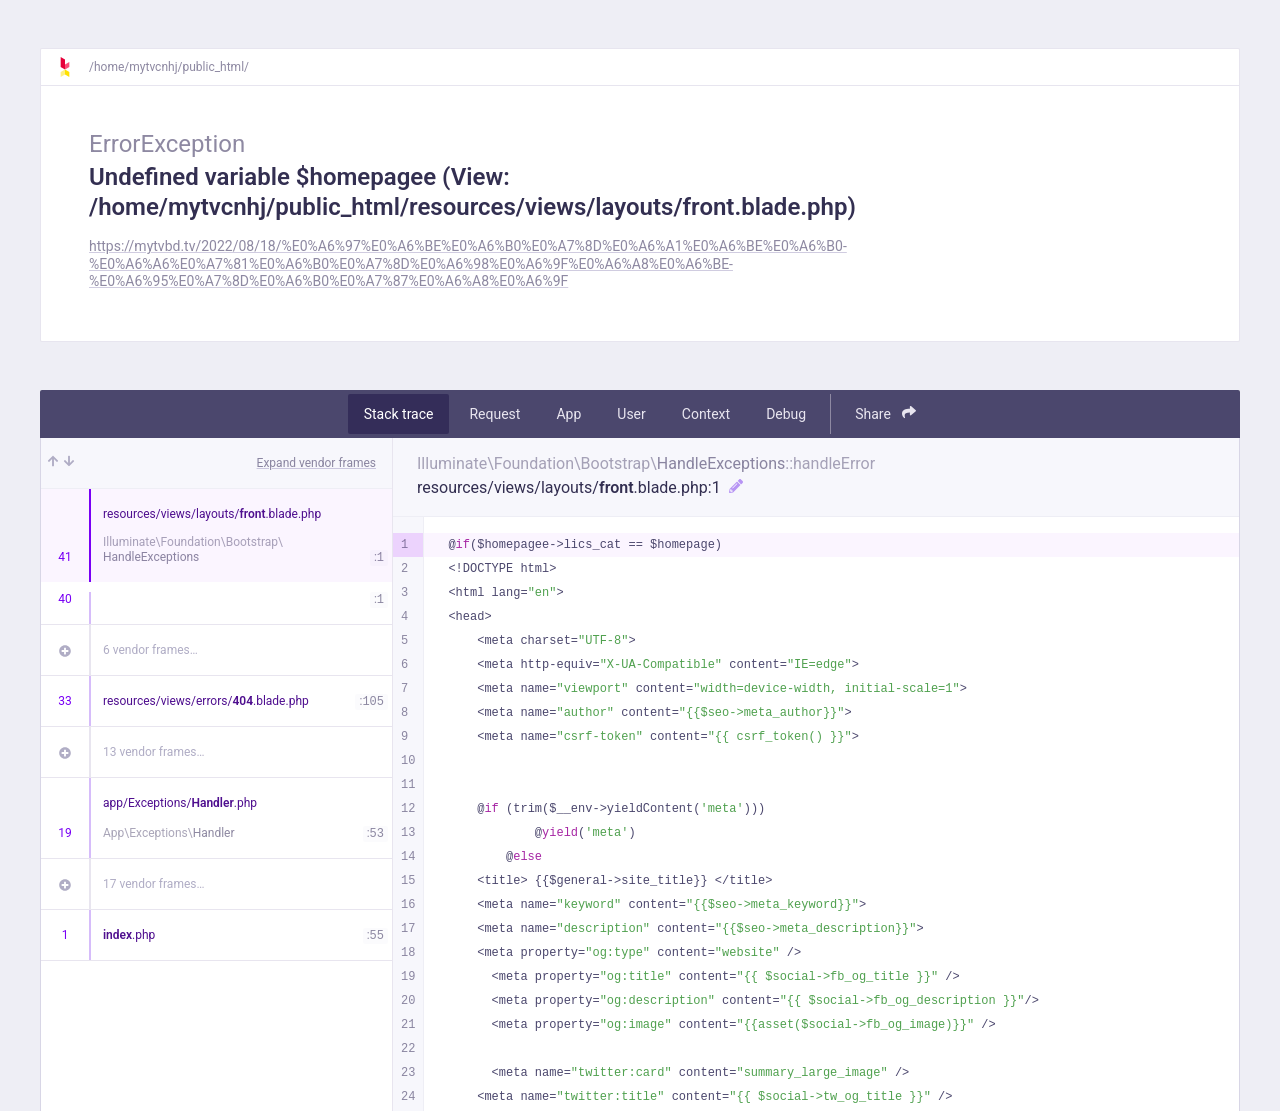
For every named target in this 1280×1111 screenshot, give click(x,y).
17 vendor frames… (153, 884)
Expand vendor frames (316, 463)
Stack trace (399, 414)
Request (494, 414)
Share (885, 413)
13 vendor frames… (153, 752)
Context (706, 414)
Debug (786, 414)
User (631, 414)
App (568, 414)
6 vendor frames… (150, 650)
